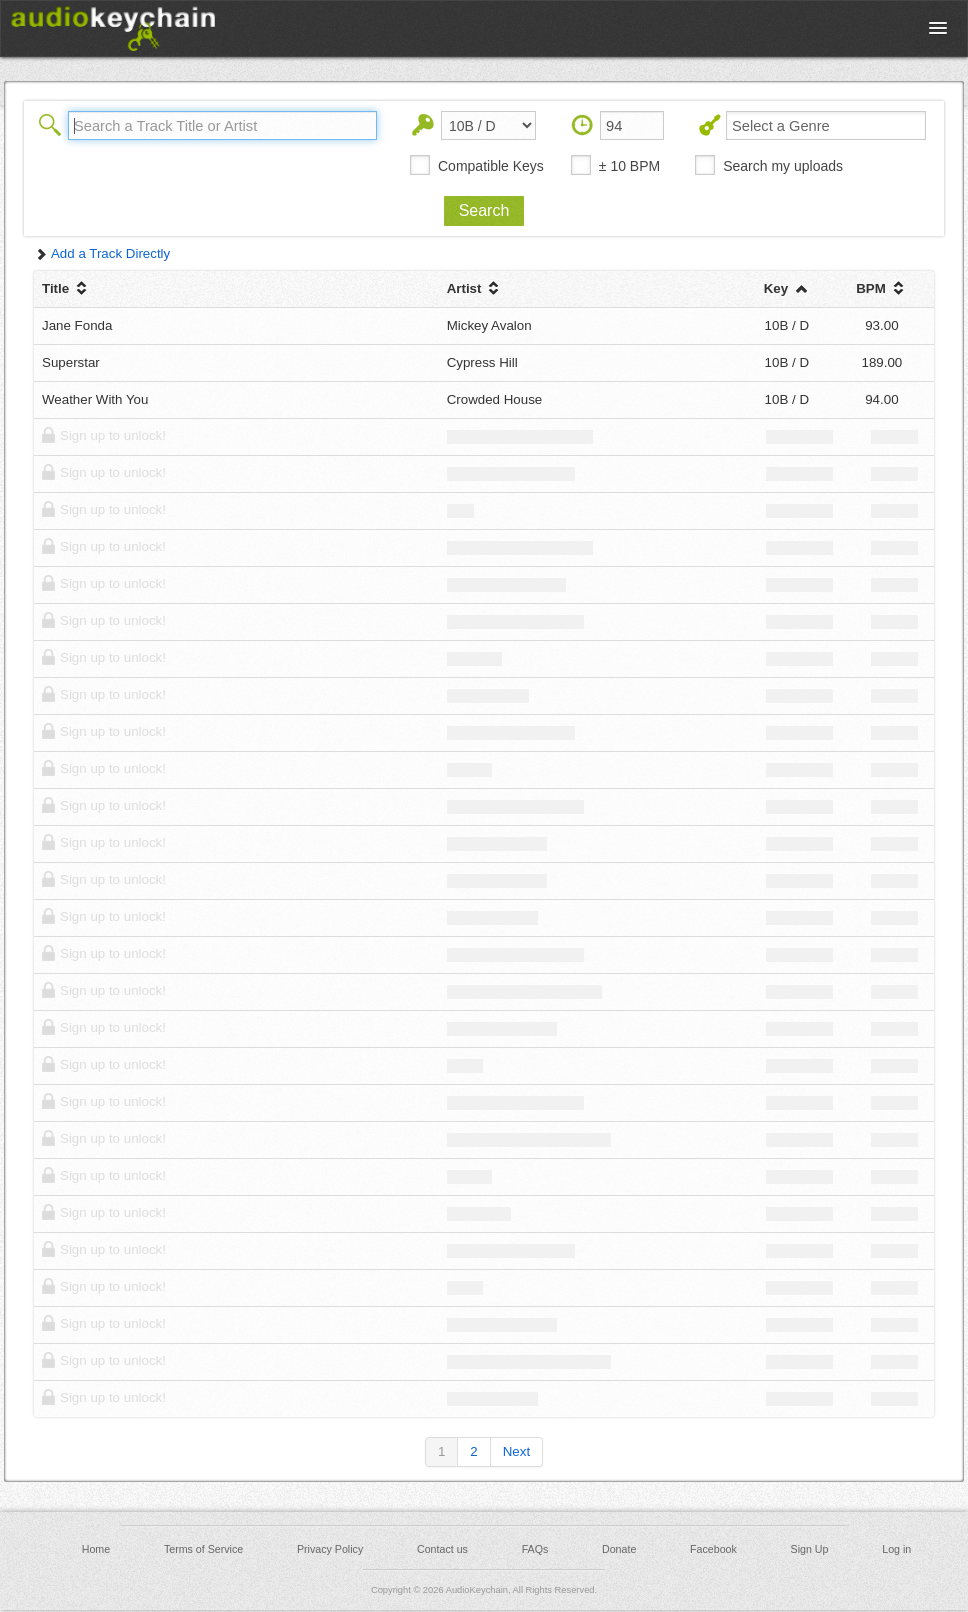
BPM (881, 288)
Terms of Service (203, 1549)
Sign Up (810, 1549)
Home (96, 1549)
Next (516, 1451)
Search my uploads (783, 166)
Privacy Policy (330, 1549)
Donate (619, 1549)
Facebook (713, 1549)
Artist (475, 288)
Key (787, 288)
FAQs (535, 1549)
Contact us (442, 1549)
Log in (896, 1549)
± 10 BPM (629, 166)
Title (66, 288)
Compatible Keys (491, 166)
